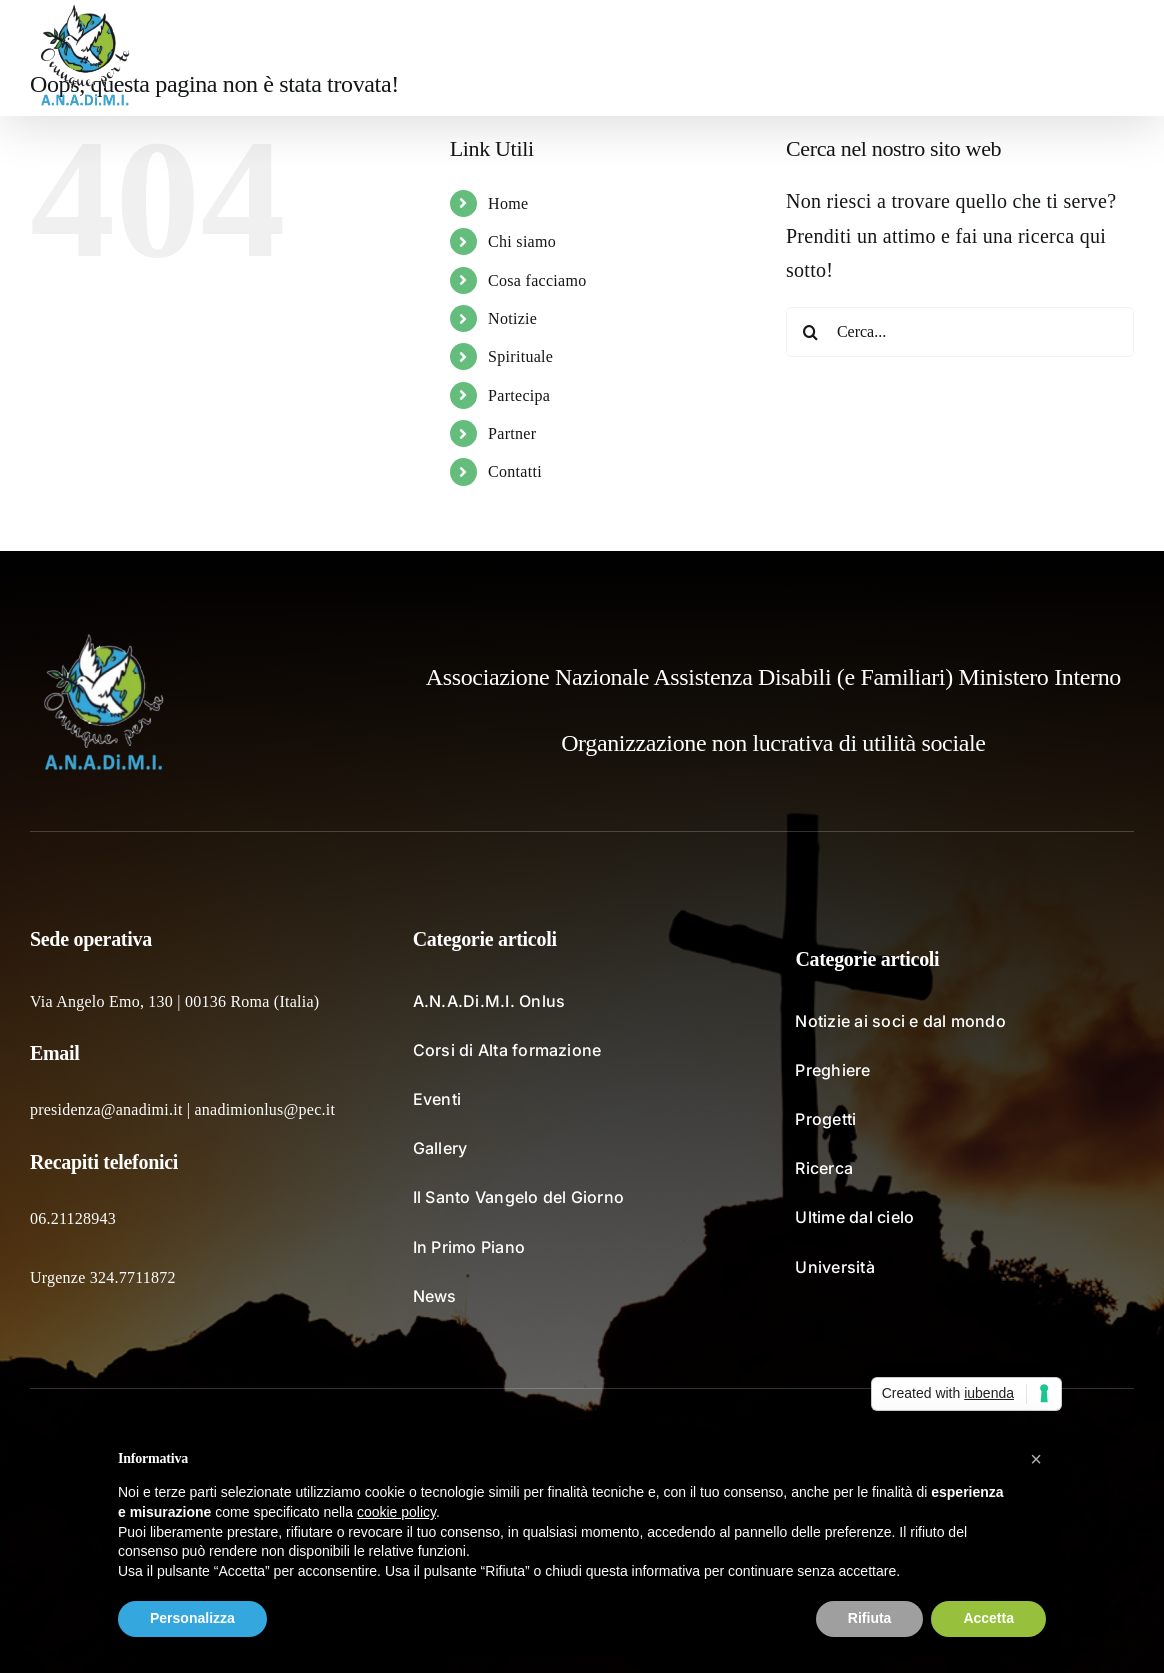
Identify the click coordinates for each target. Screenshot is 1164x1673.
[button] (1102, 58)
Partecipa (519, 395)
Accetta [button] (988, 1618)
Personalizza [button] (192, 1618)
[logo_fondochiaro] (105, 641)
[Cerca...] (960, 332)
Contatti (515, 471)
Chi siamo (522, 241)
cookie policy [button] (396, 1512)
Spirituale (520, 356)
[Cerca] (811, 332)
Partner (512, 433)
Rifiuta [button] (870, 1618)
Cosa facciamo (537, 280)
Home (508, 203)
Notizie (512, 318)
